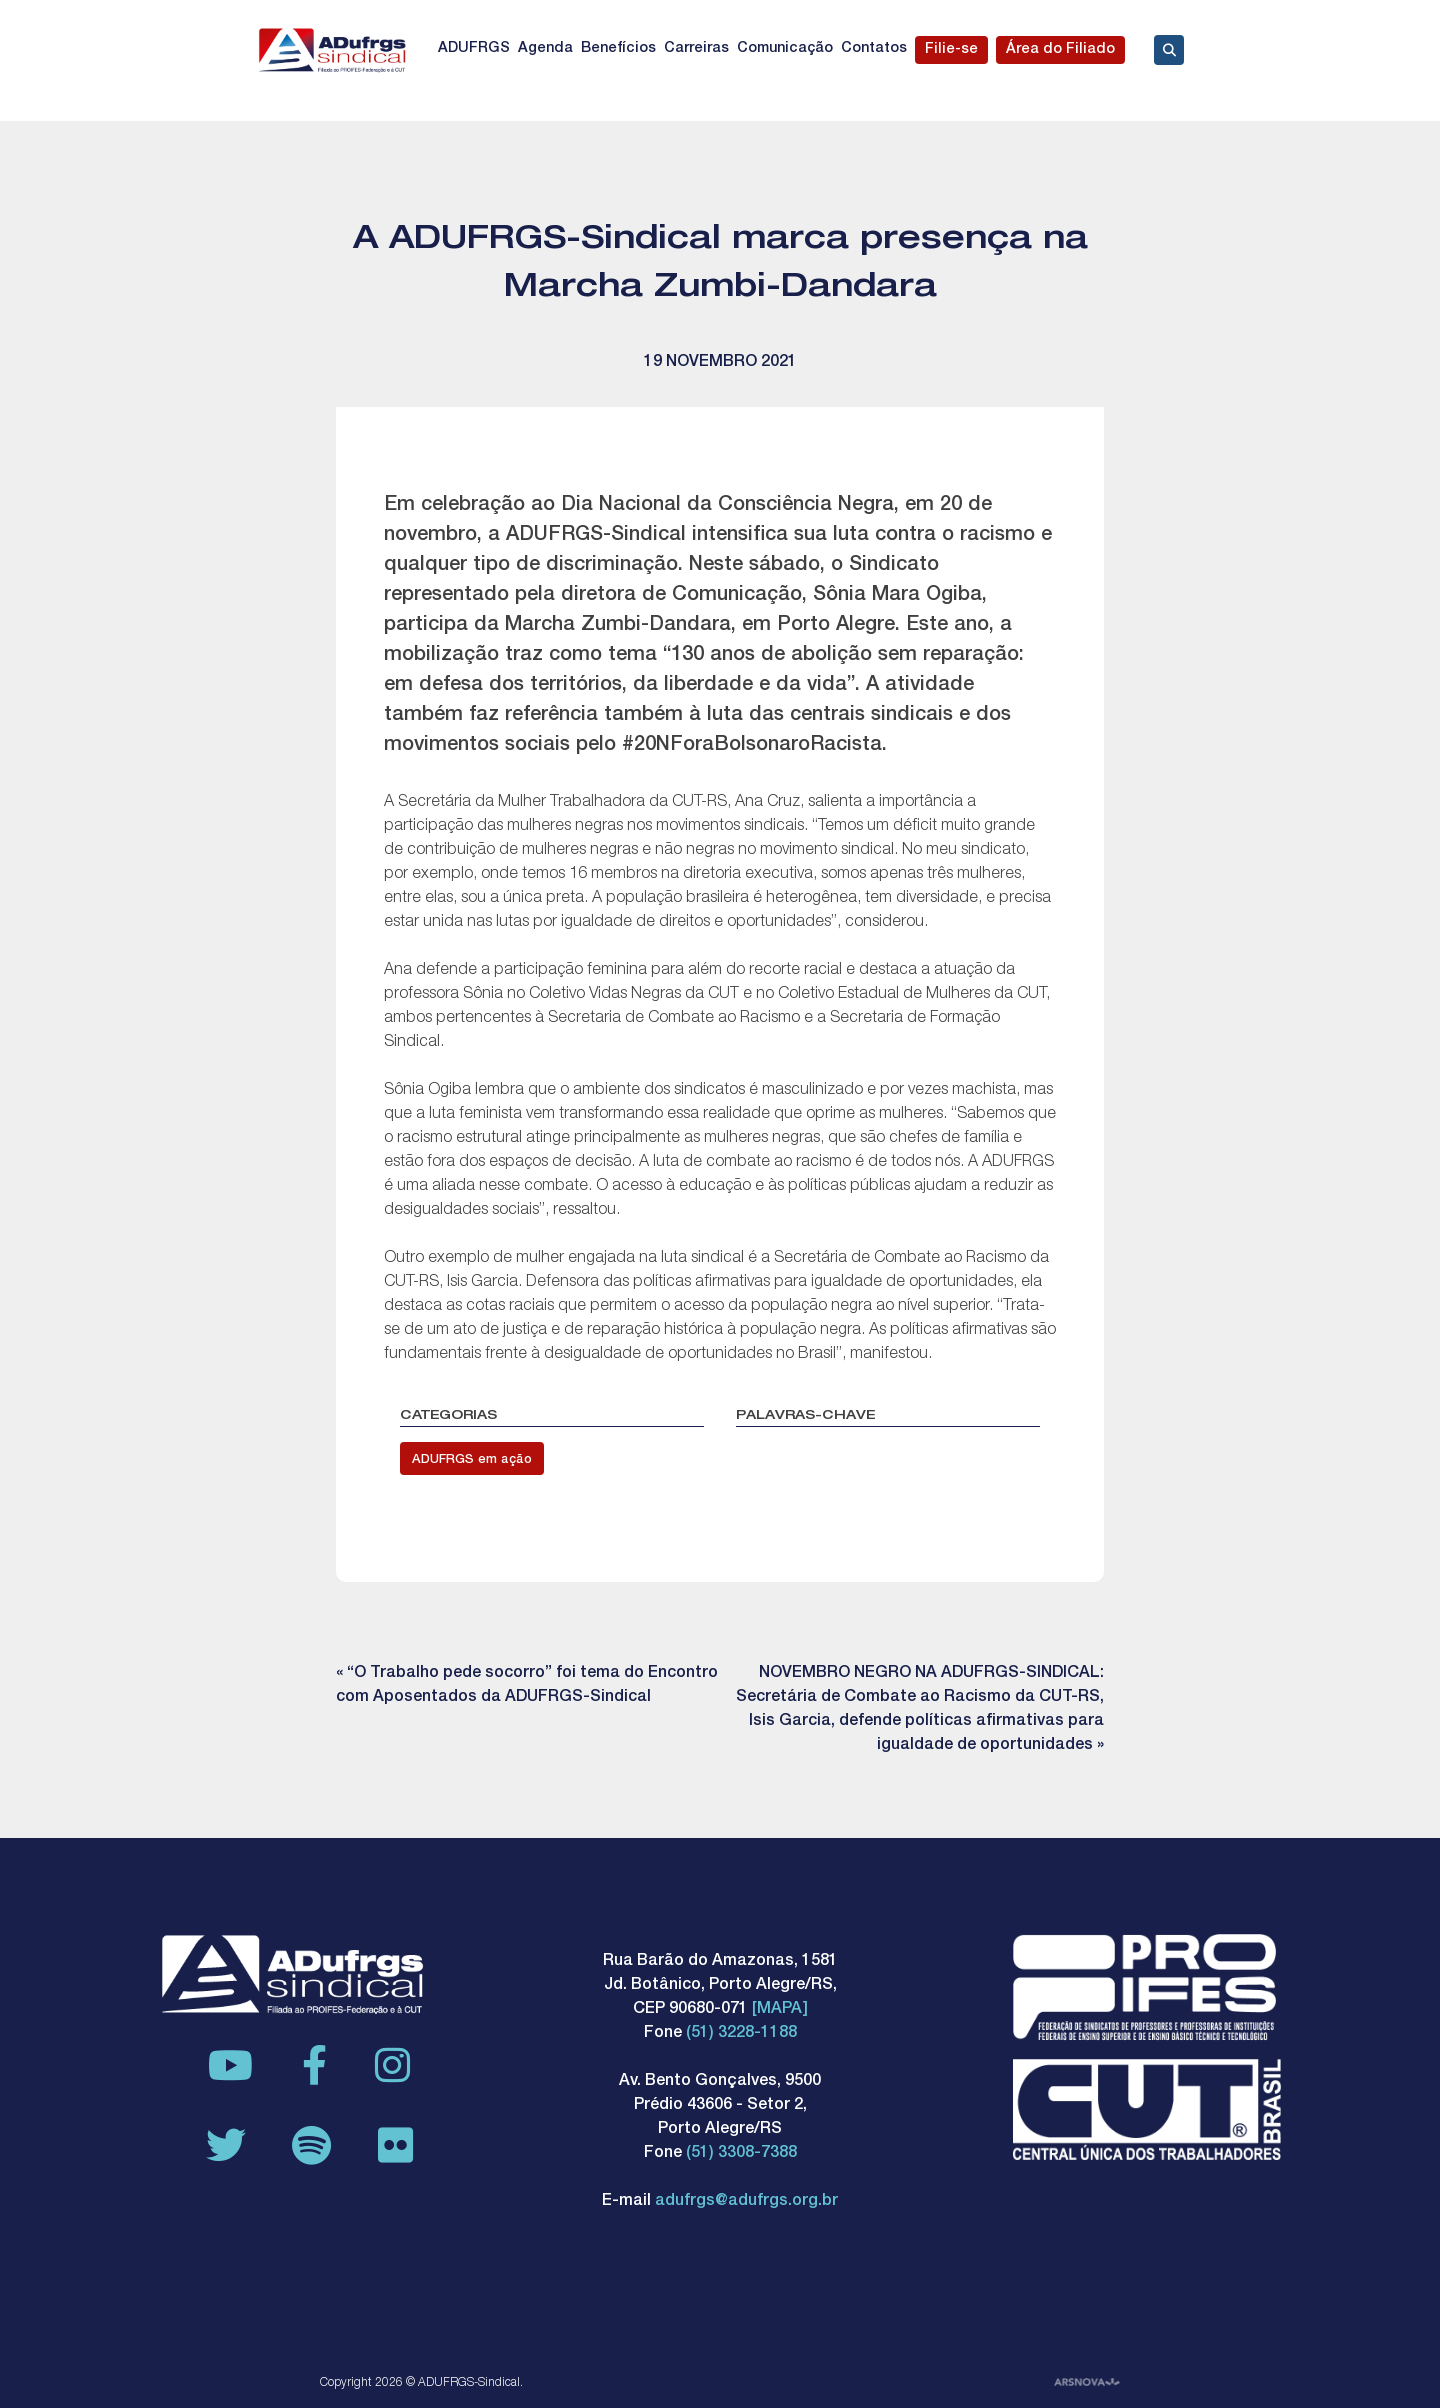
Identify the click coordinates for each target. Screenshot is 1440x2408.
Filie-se (951, 50)
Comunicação (785, 49)
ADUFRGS (474, 49)
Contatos (874, 49)
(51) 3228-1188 (741, 2034)
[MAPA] (780, 2010)
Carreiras (696, 49)
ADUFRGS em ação (472, 1460)
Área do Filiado (1060, 50)
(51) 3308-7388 (741, 2154)
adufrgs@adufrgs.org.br (746, 2202)
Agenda (545, 49)
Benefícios (618, 49)
